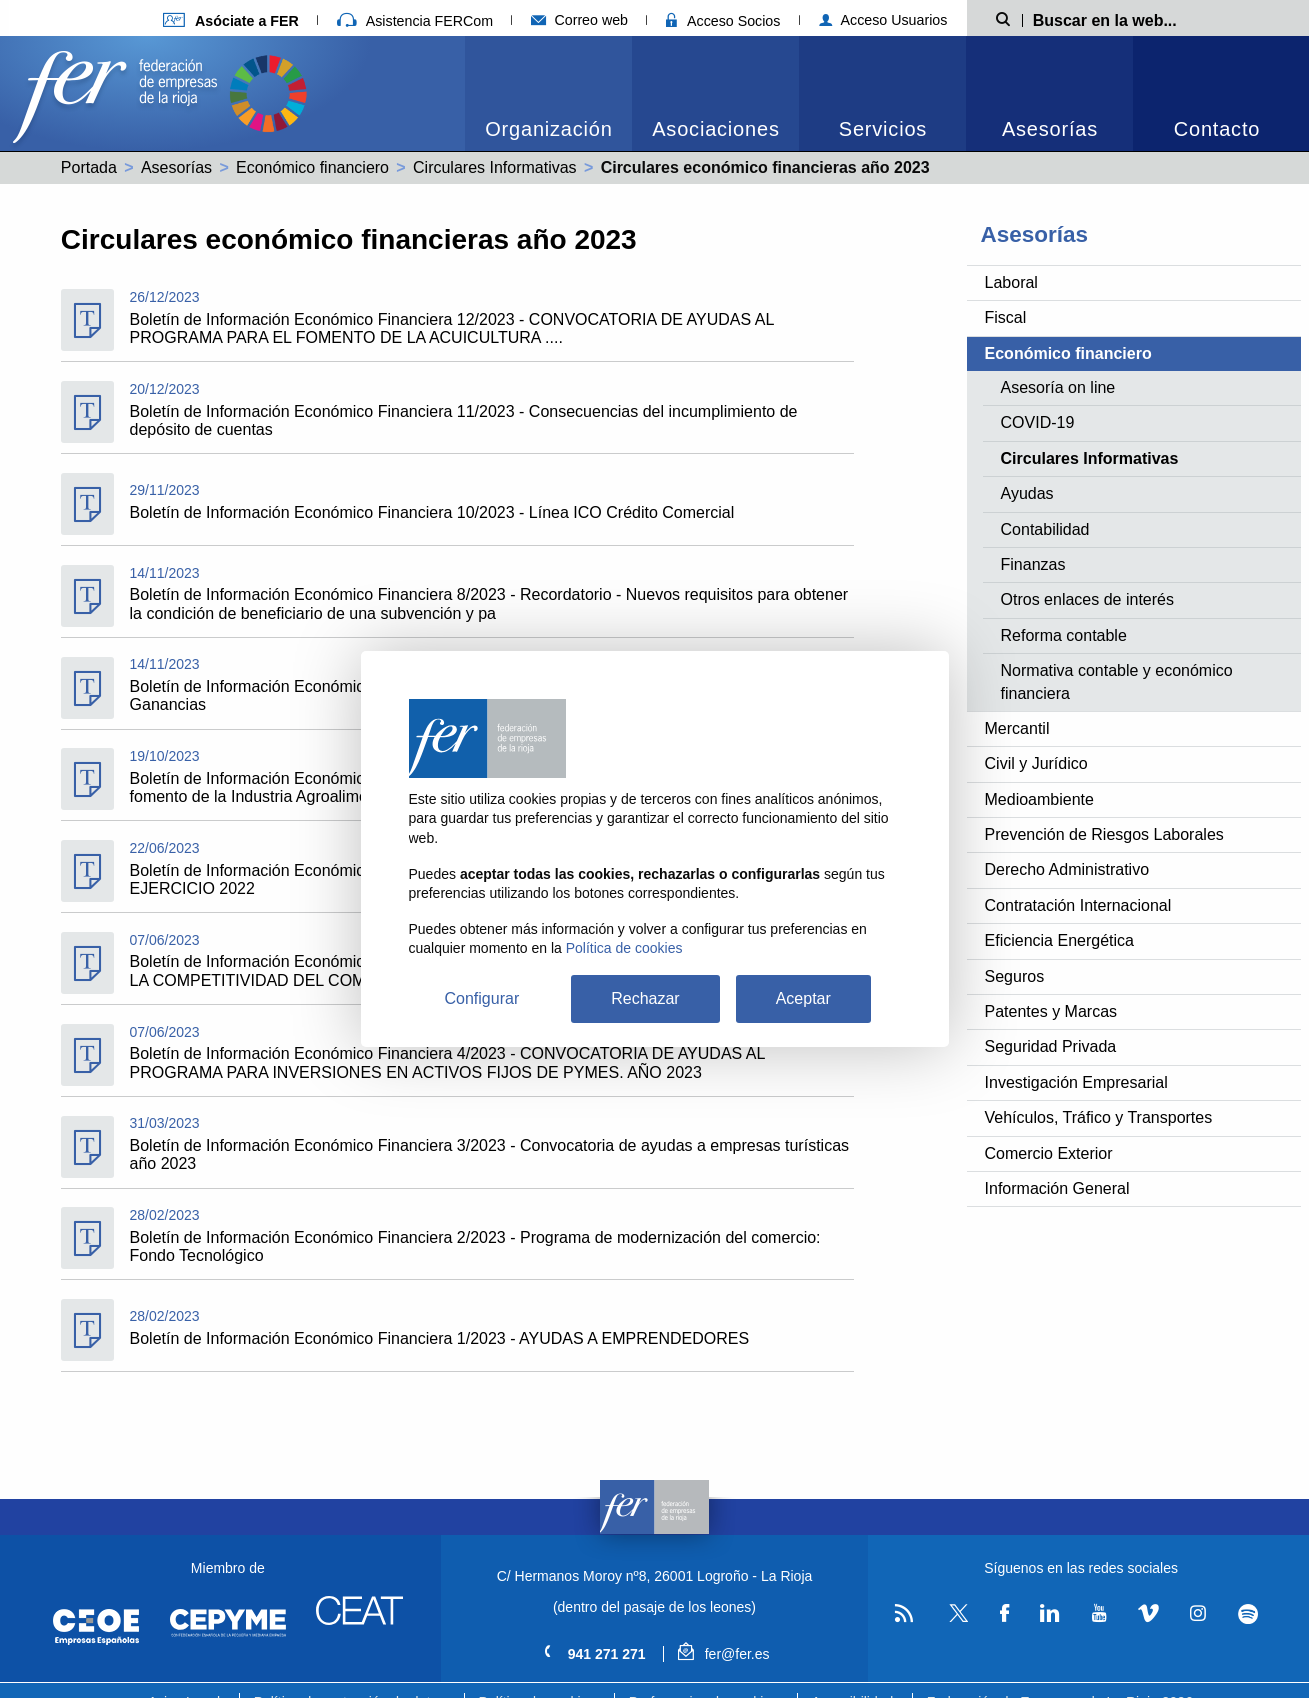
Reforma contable (1064, 635)
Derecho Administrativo (1067, 869)
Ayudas (1027, 493)
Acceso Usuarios (883, 20)
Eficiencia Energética (1059, 940)
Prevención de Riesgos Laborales (1104, 834)
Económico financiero (312, 167)
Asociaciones (715, 129)
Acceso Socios (723, 21)
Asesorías (1050, 129)
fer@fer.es (723, 1654)
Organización (548, 129)
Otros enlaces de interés (1087, 599)
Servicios (883, 129)
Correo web (579, 20)
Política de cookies (624, 948)
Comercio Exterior (1049, 1153)
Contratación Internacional (1078, 905)
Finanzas (1033, 564)
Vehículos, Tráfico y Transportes (1099, 1117)
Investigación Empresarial (1076, 1082)
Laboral (1011, 282)
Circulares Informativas (495, 167)
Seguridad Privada (1051, 1046)
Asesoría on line (1058, 387)
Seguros (1015, 976)
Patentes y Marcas (1051, 1011)
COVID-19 (1038, 422)
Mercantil (1017, 728)
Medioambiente (1039, 799)
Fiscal (1006, 317)
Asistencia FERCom (415, 21)
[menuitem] (548, 93)
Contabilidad (1045, 529)
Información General (1057, 1188)
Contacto (1217, 129)
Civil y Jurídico (1036, 763)
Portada (89, 167)
